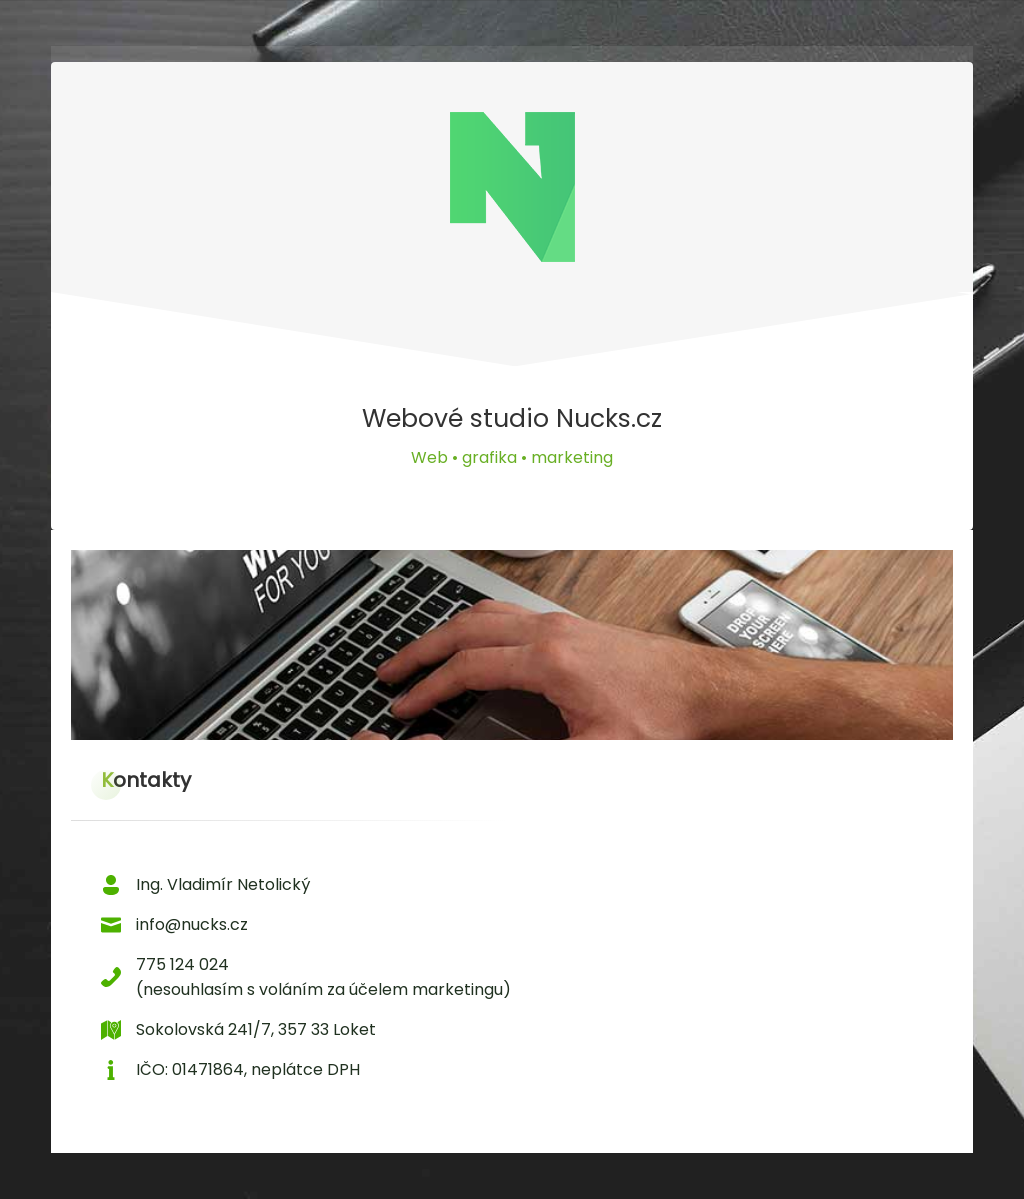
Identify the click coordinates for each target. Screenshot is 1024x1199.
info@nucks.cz (192, 924)
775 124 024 (182, 964)
